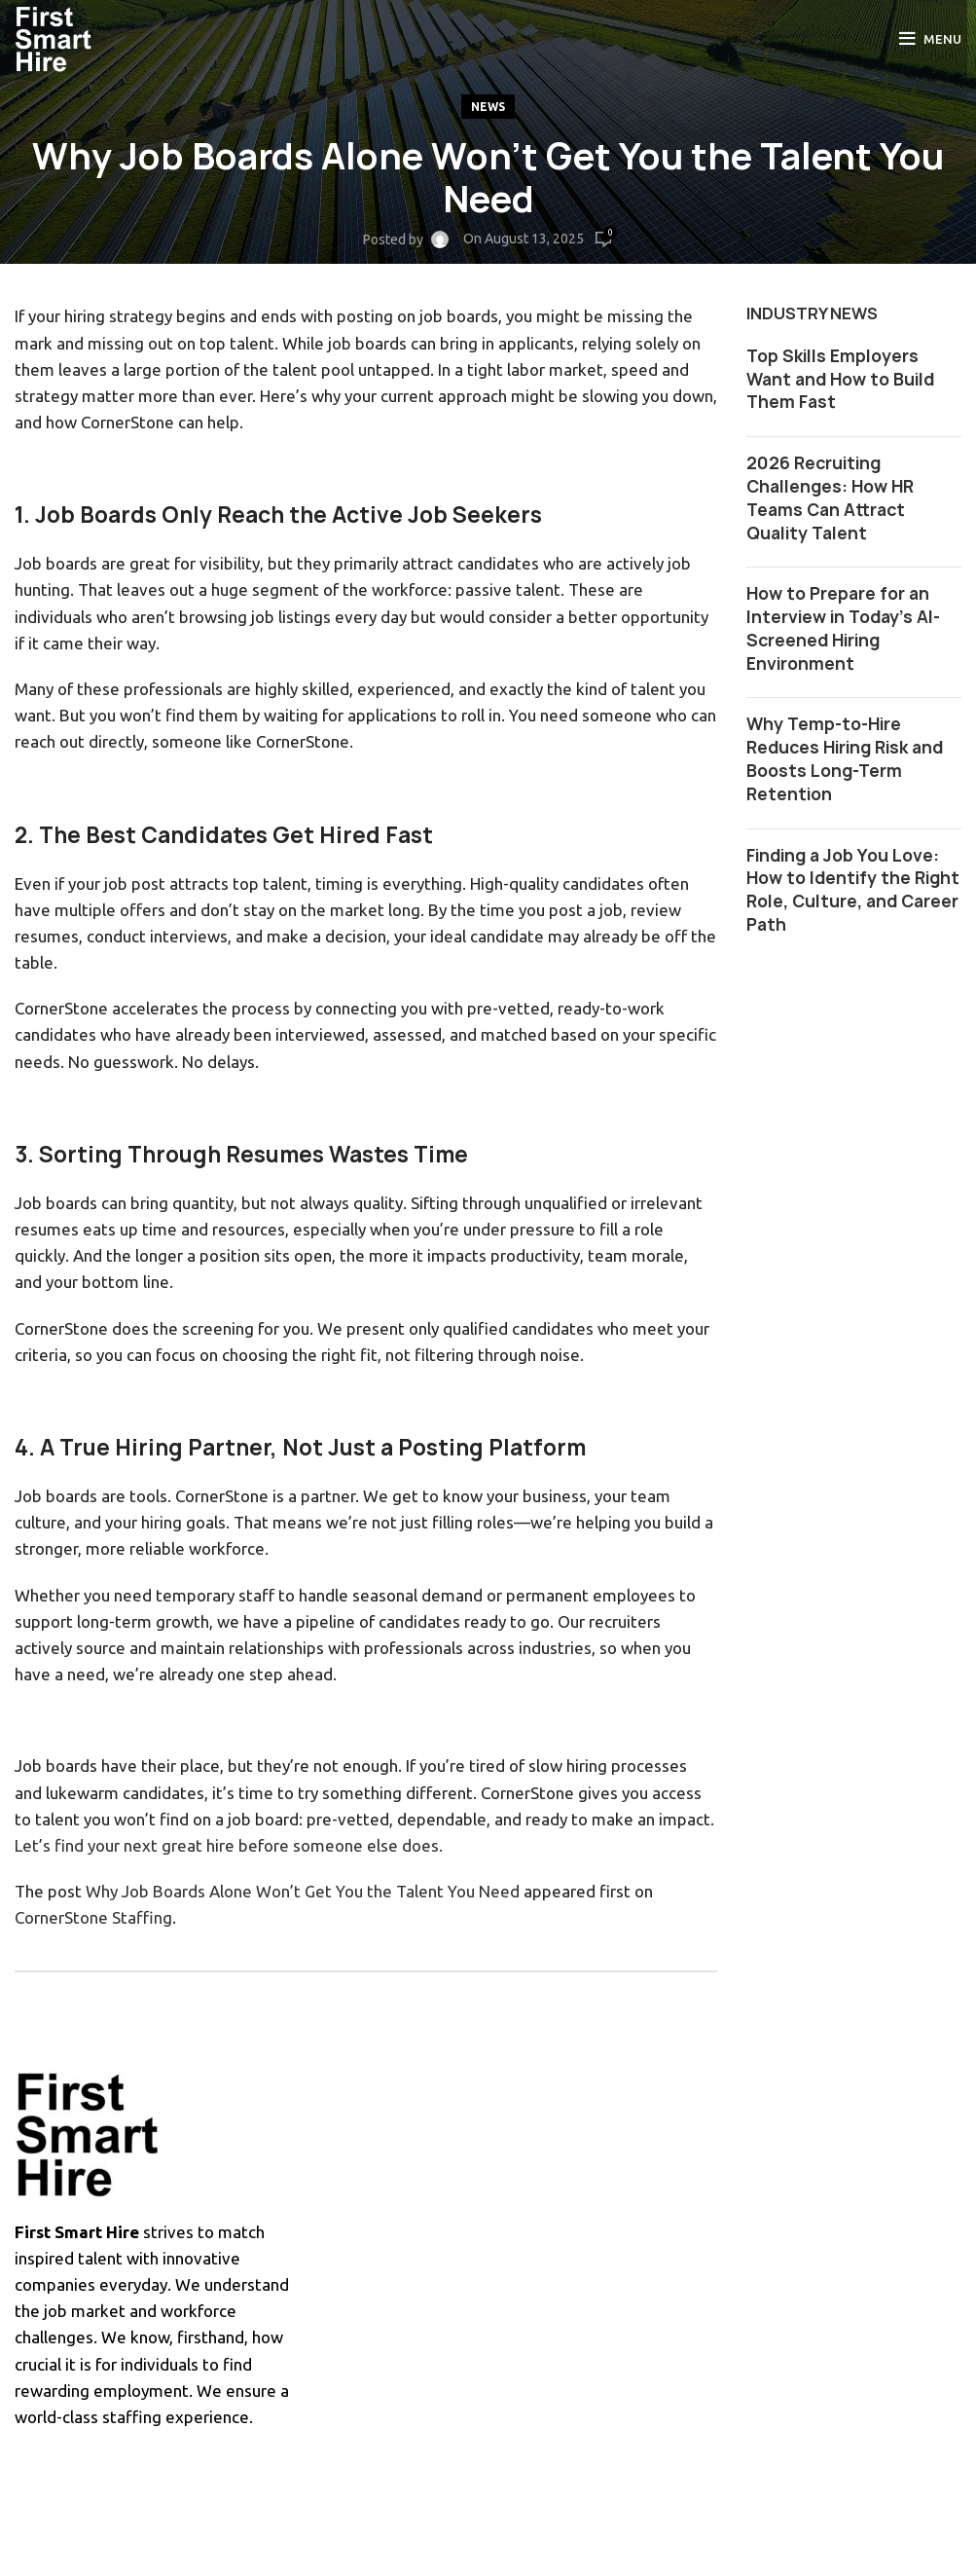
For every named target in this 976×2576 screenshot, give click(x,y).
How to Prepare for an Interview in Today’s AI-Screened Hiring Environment (843, 628)
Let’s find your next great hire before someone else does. (229, 1845)
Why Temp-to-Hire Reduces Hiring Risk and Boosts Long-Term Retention (844, 758)
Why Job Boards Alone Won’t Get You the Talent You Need (303, 1891)
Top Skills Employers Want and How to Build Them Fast (840, 379)
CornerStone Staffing (93, 1917)
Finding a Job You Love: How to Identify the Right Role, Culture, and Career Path (852, 890)
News (488, 106)
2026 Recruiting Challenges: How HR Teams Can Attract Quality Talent (830, 497)
